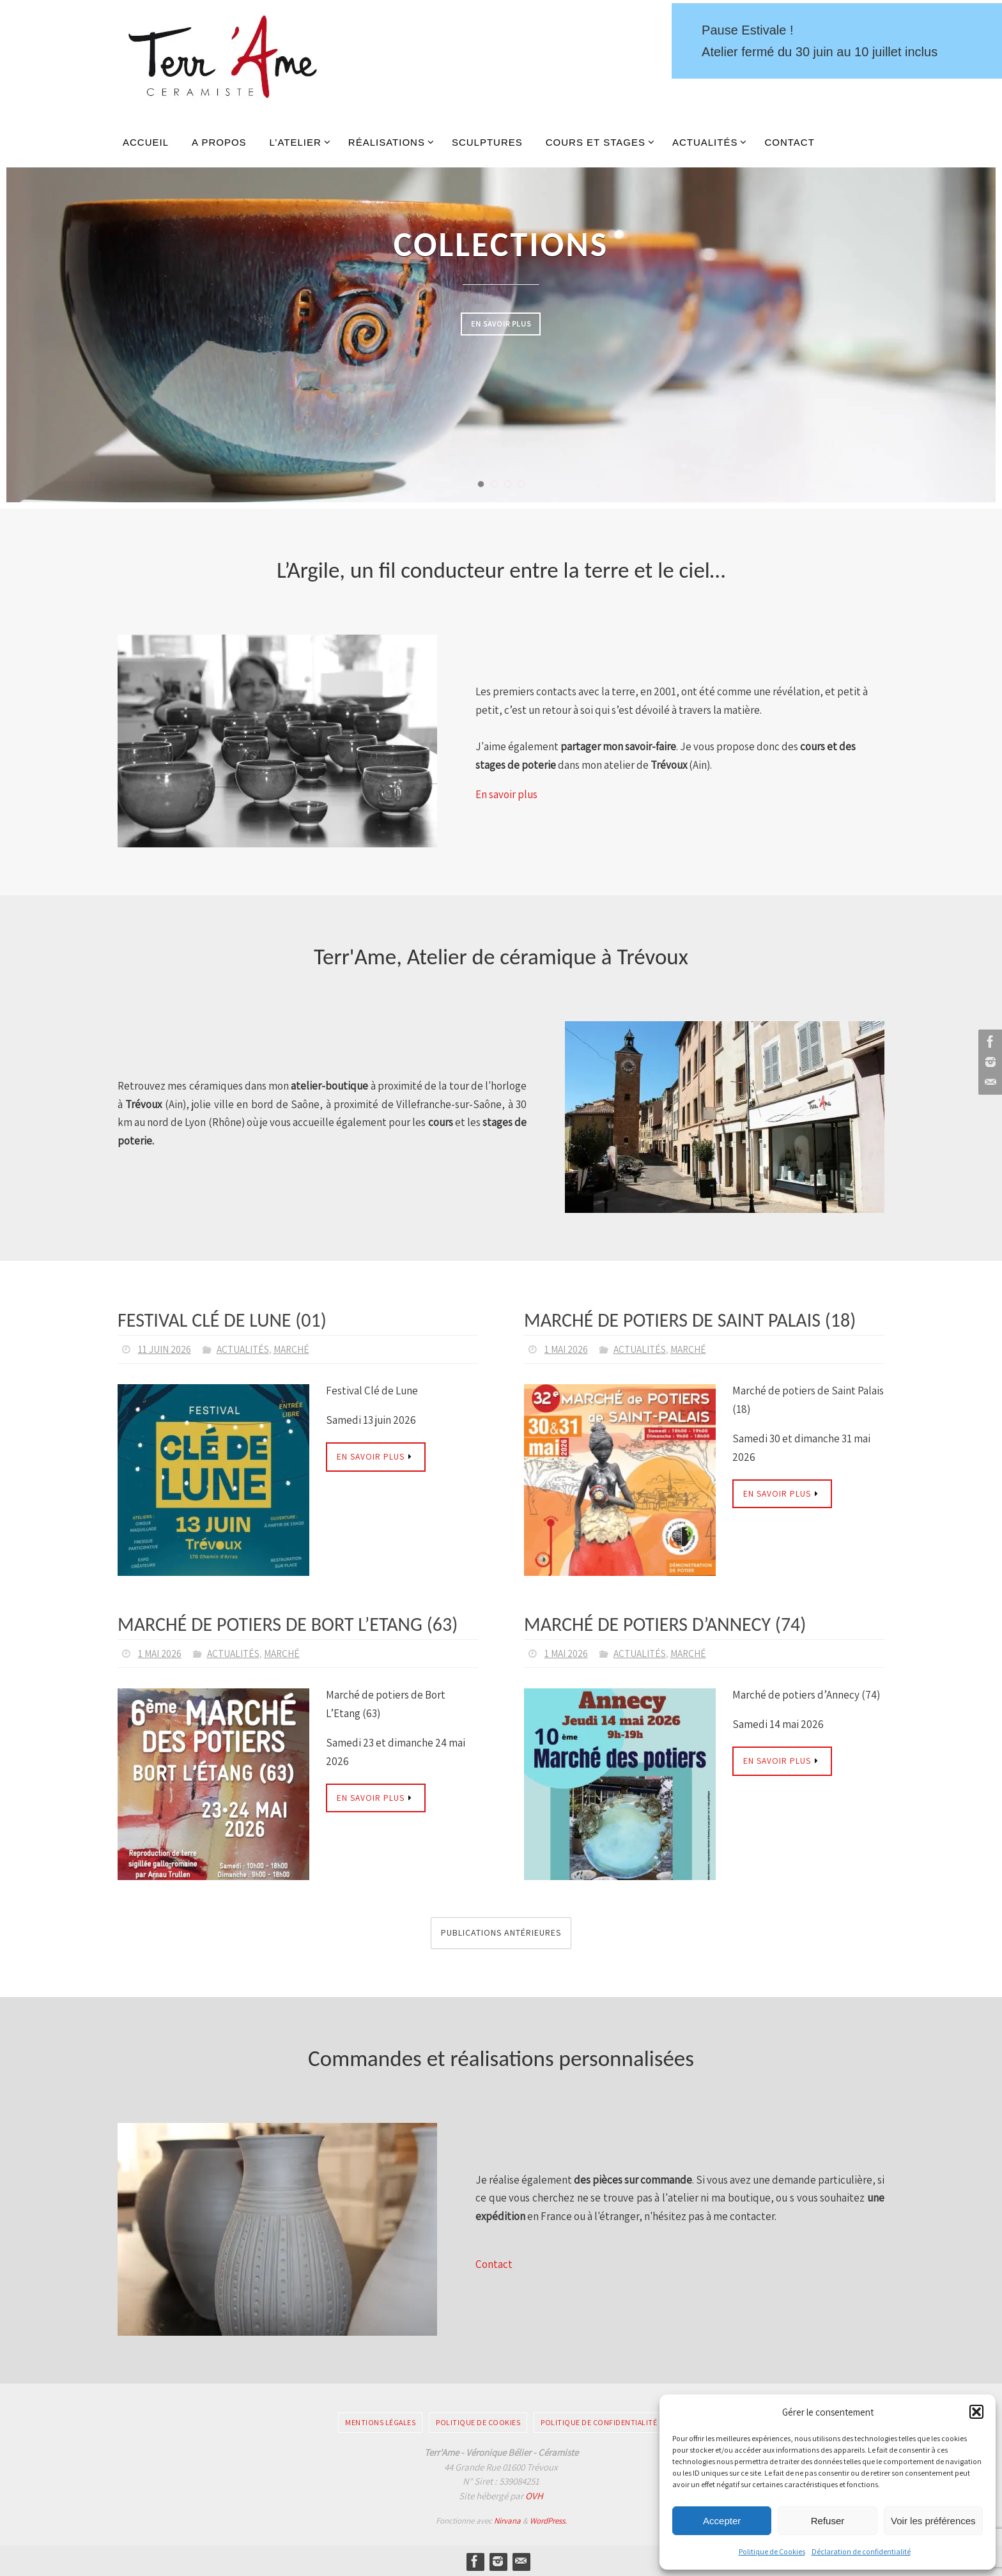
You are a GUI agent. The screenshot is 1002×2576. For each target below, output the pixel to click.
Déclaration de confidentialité (861, 2551)
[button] (976, 2411)
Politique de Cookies (772, 2551)
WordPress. (548, 2519)
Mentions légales (380, 2421)
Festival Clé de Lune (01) (222, 1320)
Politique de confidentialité (599, 2421)
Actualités (245, 1348)
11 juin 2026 (165, 1348)
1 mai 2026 (567, 1348)
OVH (534, 2494)
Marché (296, 1348)
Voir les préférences (933, 2520)
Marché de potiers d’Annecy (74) (665, 1623)
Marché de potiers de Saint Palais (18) (690, 1320)
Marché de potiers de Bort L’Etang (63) (288, 1623)
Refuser (828, 2520)
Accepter (722, 2520)
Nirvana (507, 2519)
